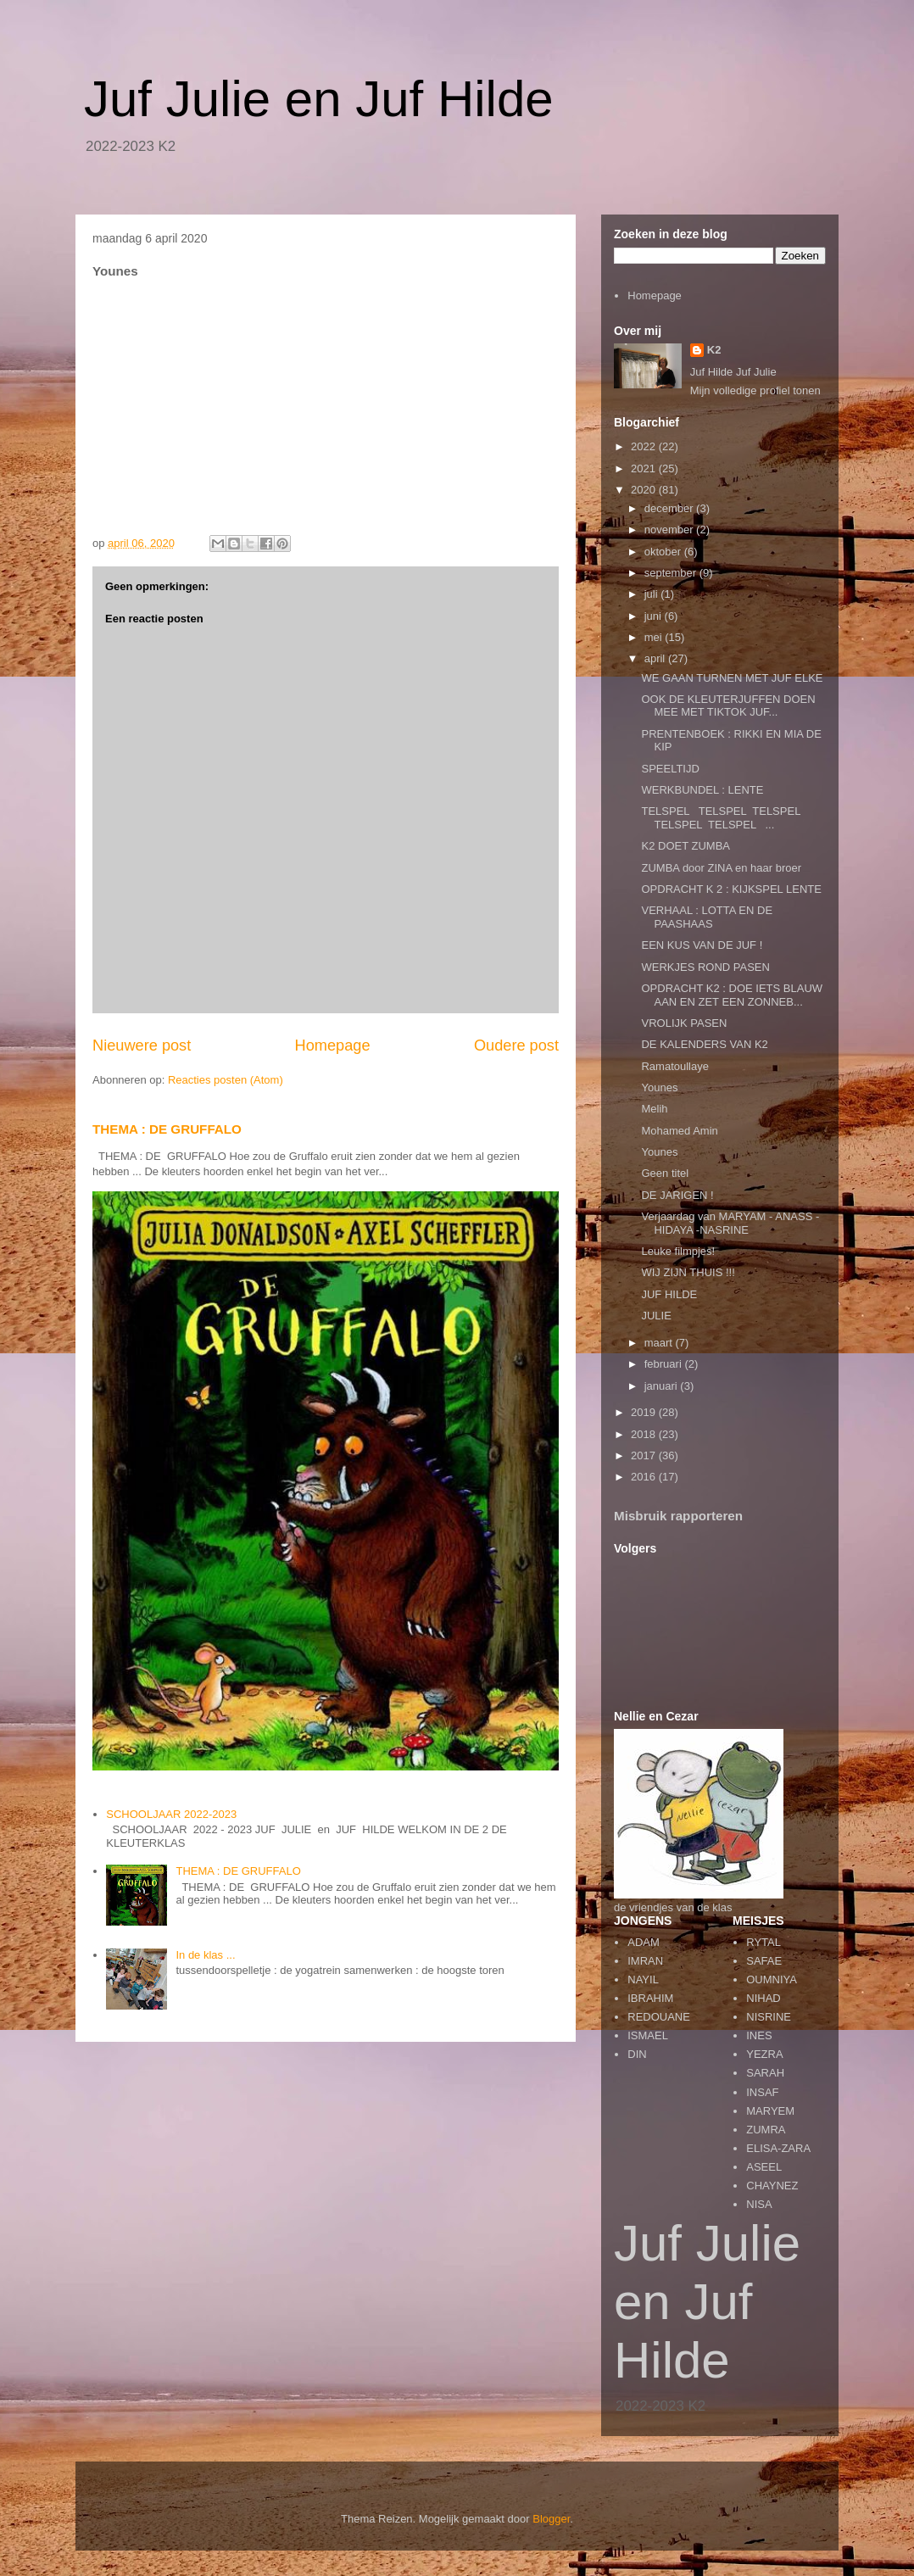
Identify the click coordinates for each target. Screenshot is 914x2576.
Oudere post (516, 1045)
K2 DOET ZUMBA (685, 845)
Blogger (551, 2518)
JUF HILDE (669, 1294)
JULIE (656, 1315)
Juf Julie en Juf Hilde (319, 98)
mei (655, 637)
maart (660, 1342)
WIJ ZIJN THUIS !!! (687, 1272)
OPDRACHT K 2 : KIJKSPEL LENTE (731, 889)
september (671, 572)
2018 (645, 1434)
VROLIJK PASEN (684, 1023)
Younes (659, 1087)
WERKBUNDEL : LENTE (702, 789)
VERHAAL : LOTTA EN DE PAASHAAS (706, 917)
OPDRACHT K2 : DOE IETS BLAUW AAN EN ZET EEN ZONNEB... (731, 995)
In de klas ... (205, 1955)
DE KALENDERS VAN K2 (704, 1044)
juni (654, 616)
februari (664, 1364)
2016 (645, 1476)
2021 (645, 468)
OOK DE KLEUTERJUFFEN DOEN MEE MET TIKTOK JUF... (728, 706)
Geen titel (664, 1173)
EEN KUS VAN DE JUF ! (701, 945)
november (670, 529)
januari (662, 1386)
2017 (645, 1455)
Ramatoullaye (675, 1066)
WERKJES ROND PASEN (705, 967)
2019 (645, 1412)
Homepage (333, 1045)
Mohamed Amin (679, 1130)
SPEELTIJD (670, 768)
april (656, 658)
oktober (664, 551)
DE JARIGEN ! (677, 1195)
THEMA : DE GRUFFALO (167, 1129)
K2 (714, 349)
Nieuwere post (141, 1045)
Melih (654, 1108)
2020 (645, 489)
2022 (645, 446)
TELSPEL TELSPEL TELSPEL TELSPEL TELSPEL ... (722, 818)
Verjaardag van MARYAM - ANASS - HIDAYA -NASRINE (730, 1223)
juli (652, 594)
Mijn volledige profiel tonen (755, 390)
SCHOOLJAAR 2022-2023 (171, 1814)
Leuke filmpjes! (678, 1251)
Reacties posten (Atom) (225, 1079)
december (670, 508)
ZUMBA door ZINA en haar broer (721, 867)
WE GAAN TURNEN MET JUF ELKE (731, 678)
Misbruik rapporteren (678, 1515)
